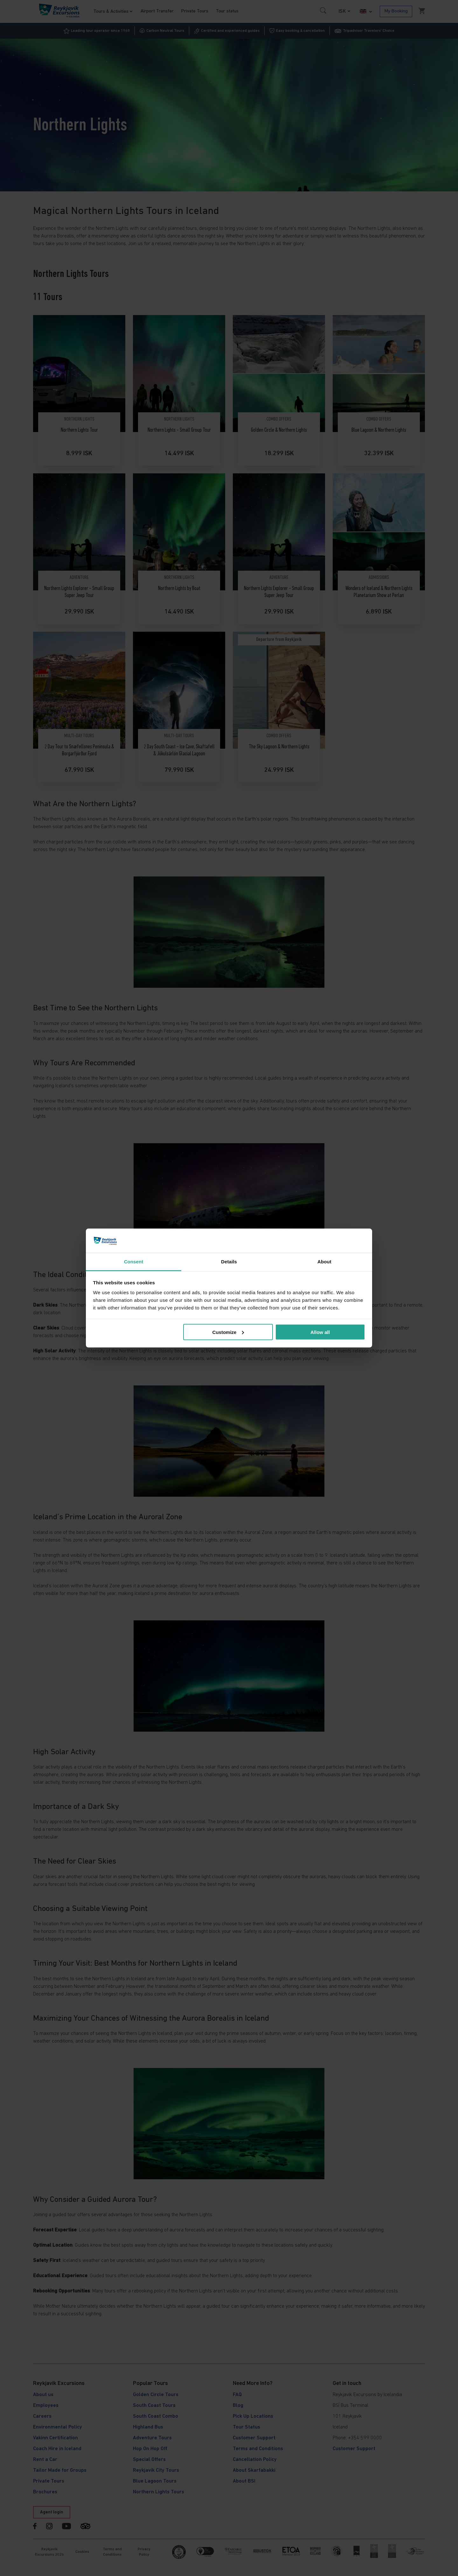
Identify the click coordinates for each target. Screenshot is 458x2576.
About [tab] (324, 1261)
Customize (228, 1332)
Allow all (320, 1332)
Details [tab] (229, 1261)
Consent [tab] (133, 1261)
